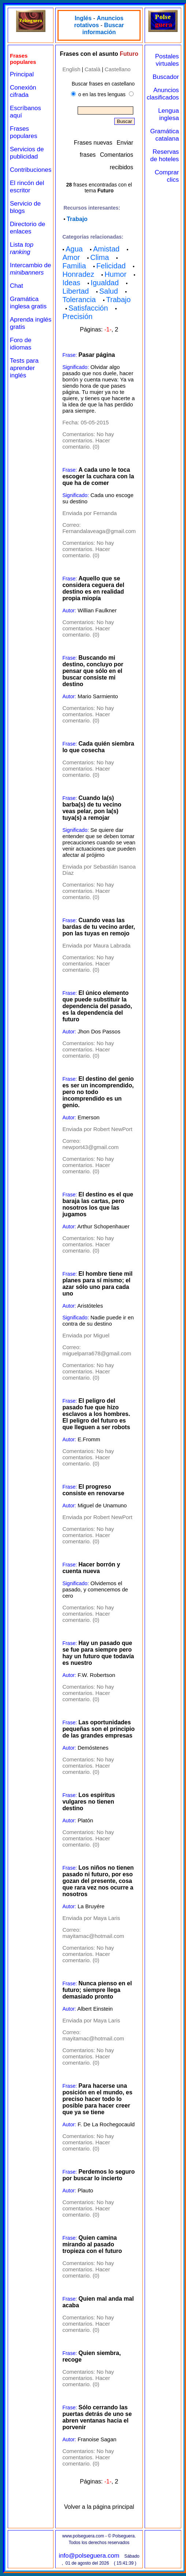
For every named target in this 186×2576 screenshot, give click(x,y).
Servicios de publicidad (27, 153)
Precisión (77, 316)
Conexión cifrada (23, 91)
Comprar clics (167, 176)
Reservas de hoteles (164, 155)
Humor (115, 274)
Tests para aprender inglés (24, 368)
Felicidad (111, 266)
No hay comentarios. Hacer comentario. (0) (88, 440)
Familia (74, 266)
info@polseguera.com (89, 2555)
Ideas (71, 283)
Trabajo (77, 219)
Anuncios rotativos (99, 21)
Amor (71, 257)
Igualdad (105, 283)
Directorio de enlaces (27, 228)
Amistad (106, 249)
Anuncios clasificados (163, 94)
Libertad (75, 291)
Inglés (83, 18)
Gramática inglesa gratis (28, 303)
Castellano (118, 69)
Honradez (78, 274)
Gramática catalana (164, 135)
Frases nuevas (93, 143)
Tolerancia (79, 300)
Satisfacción (88, 308)
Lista (21, 248)
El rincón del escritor (27, 187)
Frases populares (23, 132)
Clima (99, 257)
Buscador (166, 76)
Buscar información (103, 28)
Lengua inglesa (168, 114)
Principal (22, 74)
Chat (16, 285)
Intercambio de (30, 269)
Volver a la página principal (99, 2507)
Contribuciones (30, 169)
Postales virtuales (167, 60)
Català (92, 69)
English (71, 69)
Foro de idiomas (20, 344)
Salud (108, 291)
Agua (74, 249)
